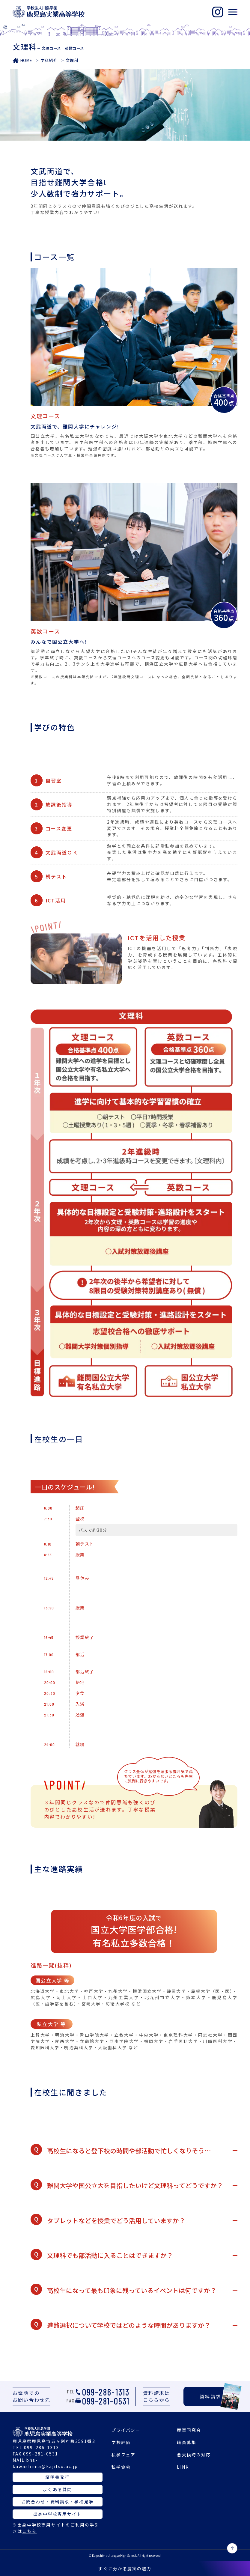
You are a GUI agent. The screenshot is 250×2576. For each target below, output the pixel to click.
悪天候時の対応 (194, 2455)
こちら (29, 2531)
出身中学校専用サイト (57, 2514)
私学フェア (124, 2455)
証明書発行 (57, 2477)
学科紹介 (48, 60)
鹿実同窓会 (189, 2430)
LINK (183, 2467)
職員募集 (186, 2442)
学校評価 (121, 2442)
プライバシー (126, 2430)
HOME (26, 60)
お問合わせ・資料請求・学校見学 (57, 2502)
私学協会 (121, 2467)
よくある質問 (57, 2489)
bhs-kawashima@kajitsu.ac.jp (45, 2463)
